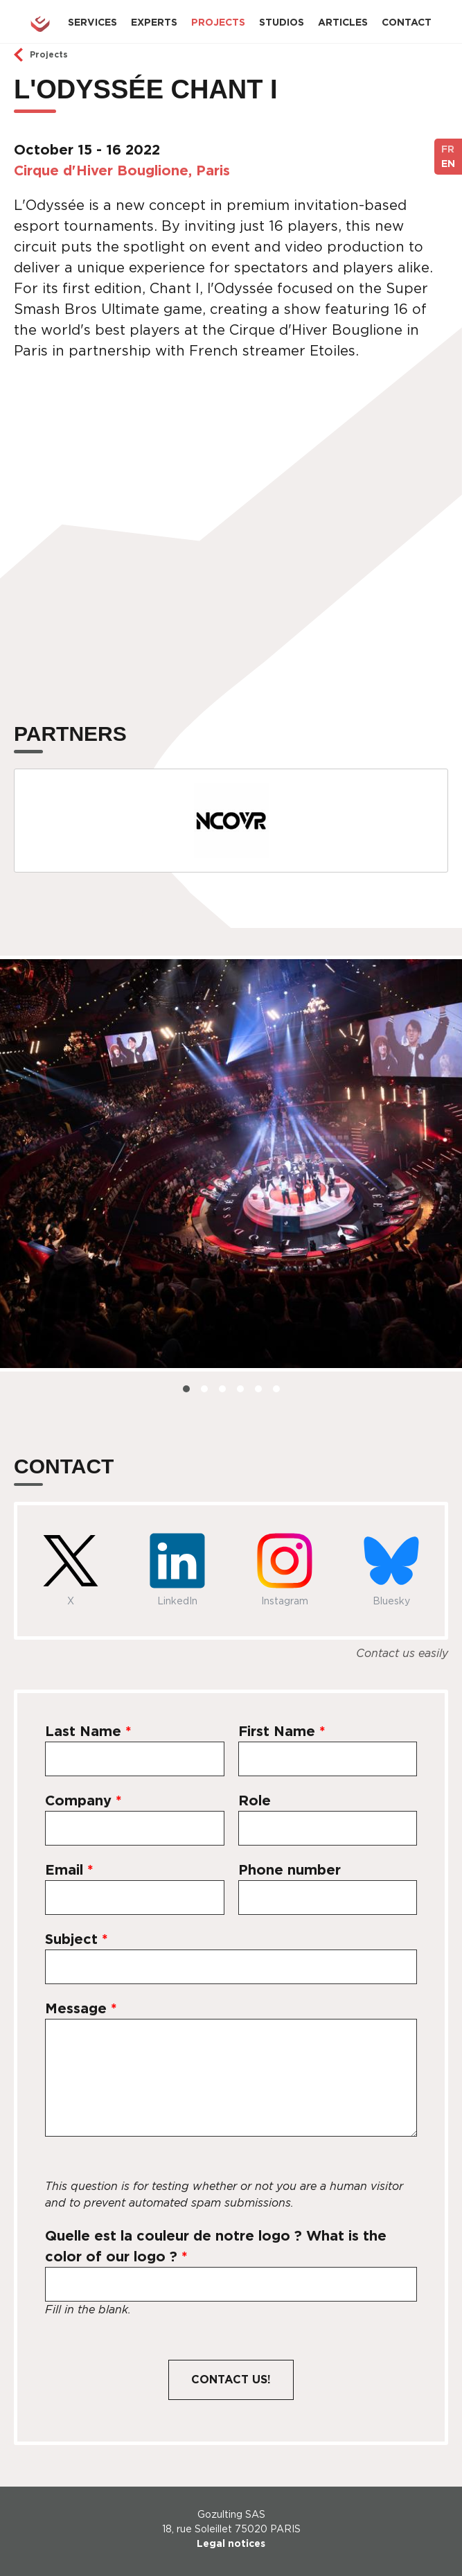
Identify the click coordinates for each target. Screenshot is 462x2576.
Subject (76, 1939)
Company (83, 1800)
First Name (282, 1731)
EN (448, 163)
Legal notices (231, 2543)
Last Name (88, 1731)
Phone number (289, 1869)
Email (69, 1869)
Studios (281, 22)
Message (81, 2008)
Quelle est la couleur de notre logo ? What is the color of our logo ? (216, 2246)
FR (447, 149)
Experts (154, 22)
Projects (218, 22)
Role (254, 1800)
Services (92, 22)
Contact (407, 22)
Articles (343, 22)
